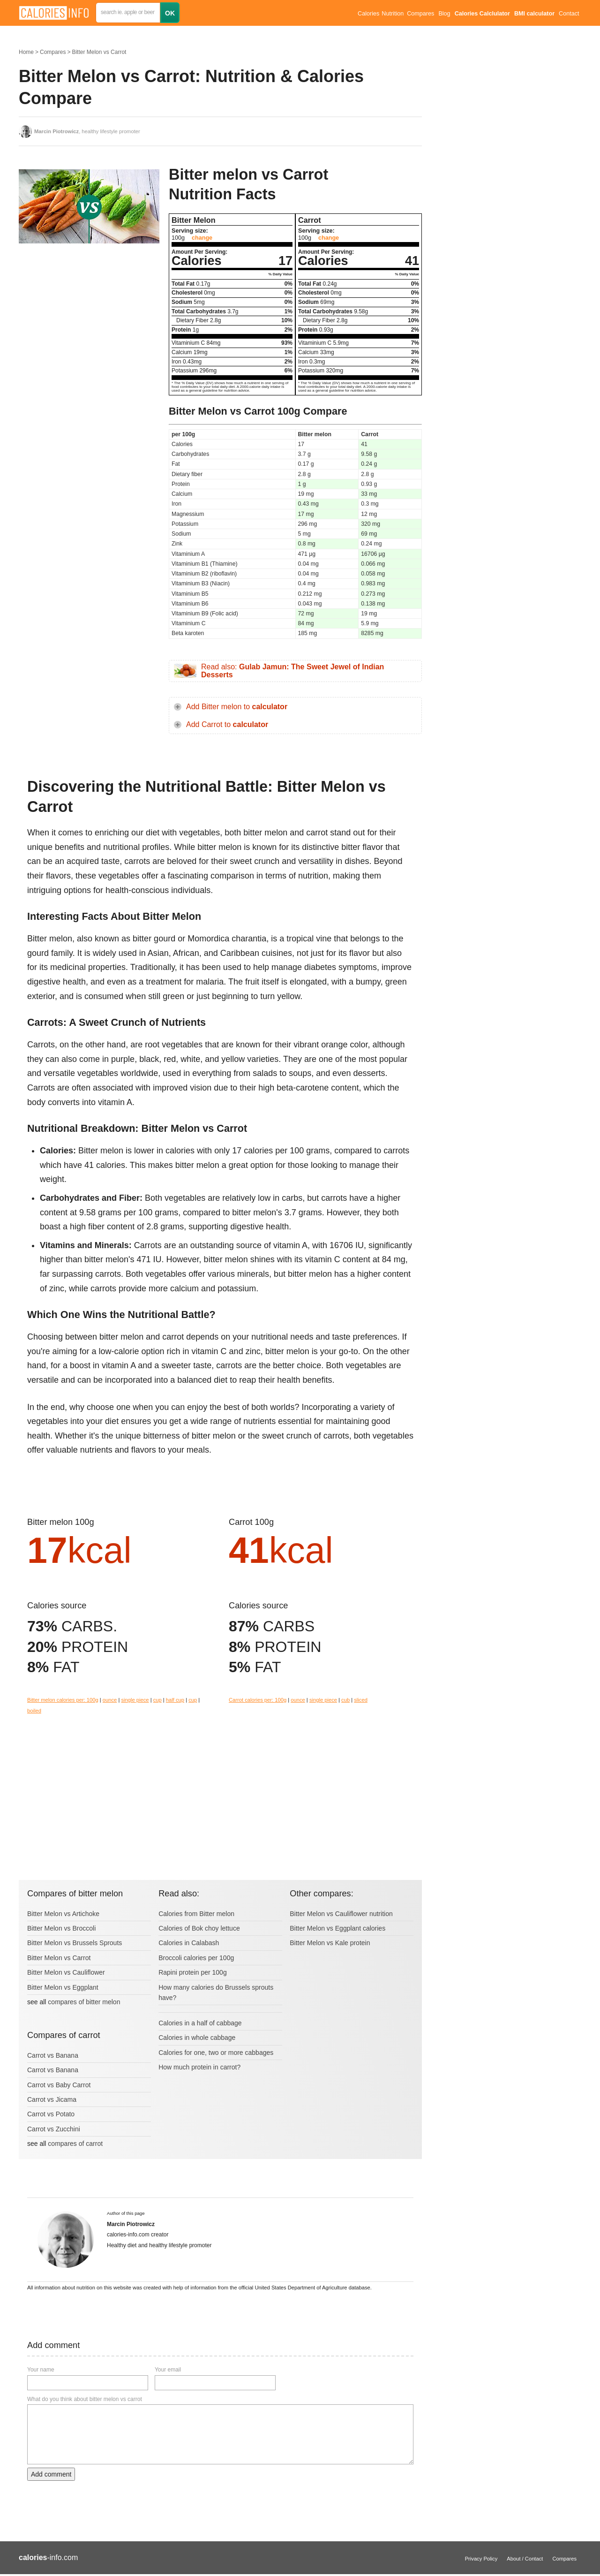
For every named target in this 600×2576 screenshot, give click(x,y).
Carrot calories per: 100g (257, 1700)
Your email (168, 2369)
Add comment (51, 2474)
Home (26, 52)
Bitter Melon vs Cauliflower (66, 1972)
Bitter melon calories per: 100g (62, 1700)
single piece (135, 1700)
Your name (40, 2369)
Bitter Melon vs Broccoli (61, 1928)
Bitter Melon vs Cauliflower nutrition (341, 1913)
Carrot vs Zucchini (53, 2129)
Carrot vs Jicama (51, 2099)
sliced (361, 1700)
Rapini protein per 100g (192, 1972)
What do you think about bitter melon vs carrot (84, 2399)
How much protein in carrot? (199, 2067)
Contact (569, 13)
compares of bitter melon (84, 2002)
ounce (110, 1700)
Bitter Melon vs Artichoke (63, 1913)
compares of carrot (75, 2143)
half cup (175, 1700)
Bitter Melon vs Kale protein (330, 1943)
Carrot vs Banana (52, 2055)
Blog (444, 13)
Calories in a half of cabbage (199, 2023)
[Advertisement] (89, 327)
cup (157, 1700)
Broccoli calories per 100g (196, 1958)
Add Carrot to (227, 724)
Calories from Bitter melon (196, 1913)
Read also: (292, 671)
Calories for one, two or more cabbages (215, 2052)
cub (345, 1700)
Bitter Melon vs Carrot (99, 52)
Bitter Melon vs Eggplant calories (337, 1928)
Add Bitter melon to (236, 707)
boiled (34, 1710)
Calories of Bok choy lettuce (199, 1928)
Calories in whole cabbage (196, 2037)
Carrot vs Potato (51, 2114)
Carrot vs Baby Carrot (58, 2085)
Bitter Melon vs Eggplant (62, 1987)
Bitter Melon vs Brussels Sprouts (74, 1943)
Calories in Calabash (188, 1943)
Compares (420, 13)
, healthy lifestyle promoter (87, 131)
